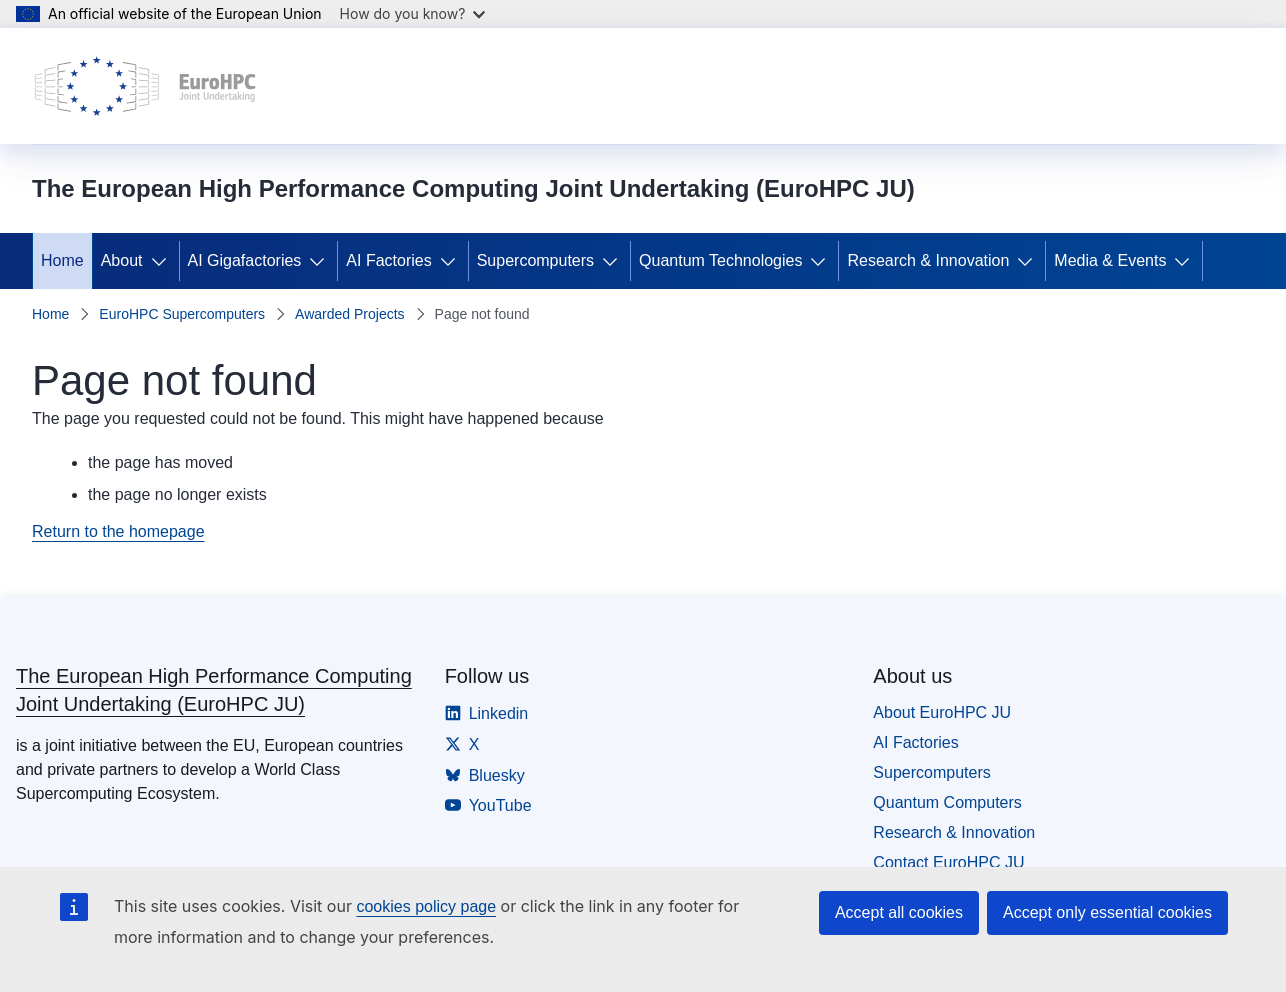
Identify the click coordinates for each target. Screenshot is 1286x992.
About (122, 260)
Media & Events (1110, 260)
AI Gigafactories (245, 260)
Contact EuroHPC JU (948, 862)
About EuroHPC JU (942, 712)
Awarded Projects (349, 314)
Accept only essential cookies (1107, 912)
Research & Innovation (928, 260)
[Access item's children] (163, 261)
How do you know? (413, 13)
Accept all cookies (899, 912)
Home (62, 260)
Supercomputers (535, 260)
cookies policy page (426, 906)
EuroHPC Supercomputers (182, 314)
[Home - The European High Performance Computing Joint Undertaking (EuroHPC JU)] (145, 86)
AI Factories (388, 260)
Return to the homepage (118, 531)
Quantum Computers (947, 802)
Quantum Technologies (720, 260)
